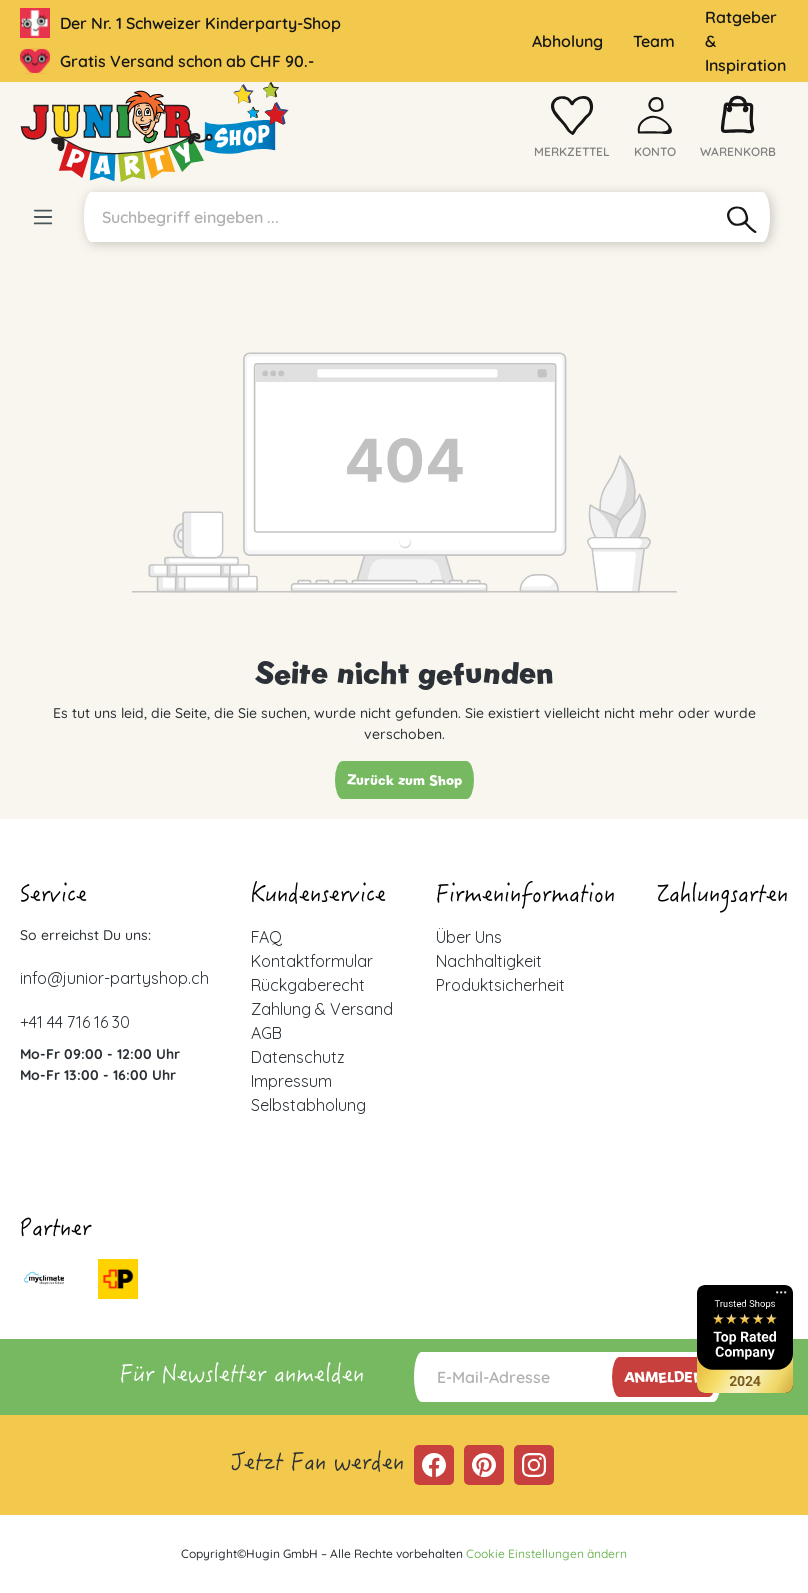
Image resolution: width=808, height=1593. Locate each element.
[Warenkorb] (738, 132)
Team (654, 41)
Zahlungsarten (722, 897)
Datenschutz (298, 1057)
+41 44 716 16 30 (75, 1022)
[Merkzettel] (572, 132)
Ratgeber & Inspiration (745, 41)
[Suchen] (742, 217)
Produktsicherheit (500, 985)
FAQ (266, 937)
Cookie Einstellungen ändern (546, 1553)
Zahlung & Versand (322, 1009)
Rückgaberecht (308, 985)
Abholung (567, 41)
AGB (266, 1033)
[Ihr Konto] (655, 132)
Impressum (291, 1081)
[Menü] (43, 217)
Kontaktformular (312, 961)
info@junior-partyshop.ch (114, 978)
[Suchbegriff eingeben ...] (399, 217)
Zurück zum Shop (404, 780)
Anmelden (664, 1377)
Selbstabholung (308, 1105)
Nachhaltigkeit (489, 961)
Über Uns (469, 937)
